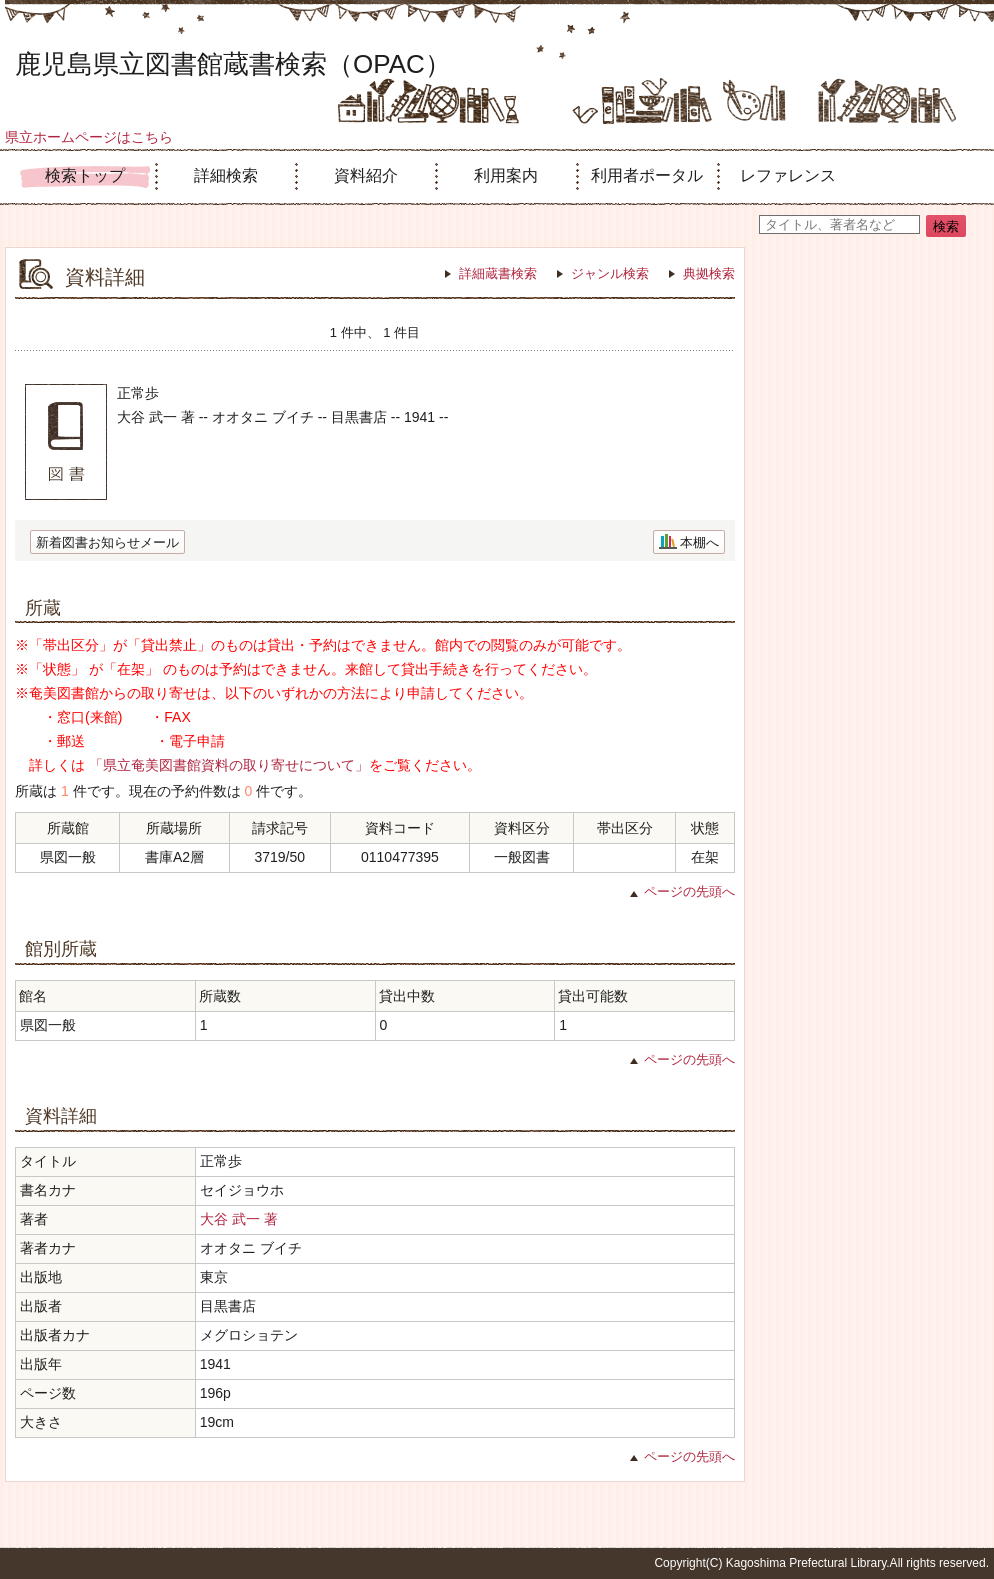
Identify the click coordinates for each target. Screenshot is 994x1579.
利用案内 (506, 175)
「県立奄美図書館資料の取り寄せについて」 (229, 765)
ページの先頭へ (689, 891)
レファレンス (788, 175)
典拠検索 (709, 273)
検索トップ (85, 175)
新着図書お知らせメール (107, 542)
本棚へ (699, 542)
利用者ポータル (647, 175)
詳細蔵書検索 (498, 273)
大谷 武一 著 (239, 1219)
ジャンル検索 (610, 273)
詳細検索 (226, 175)
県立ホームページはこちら (89, 137)
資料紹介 (366, 175)
